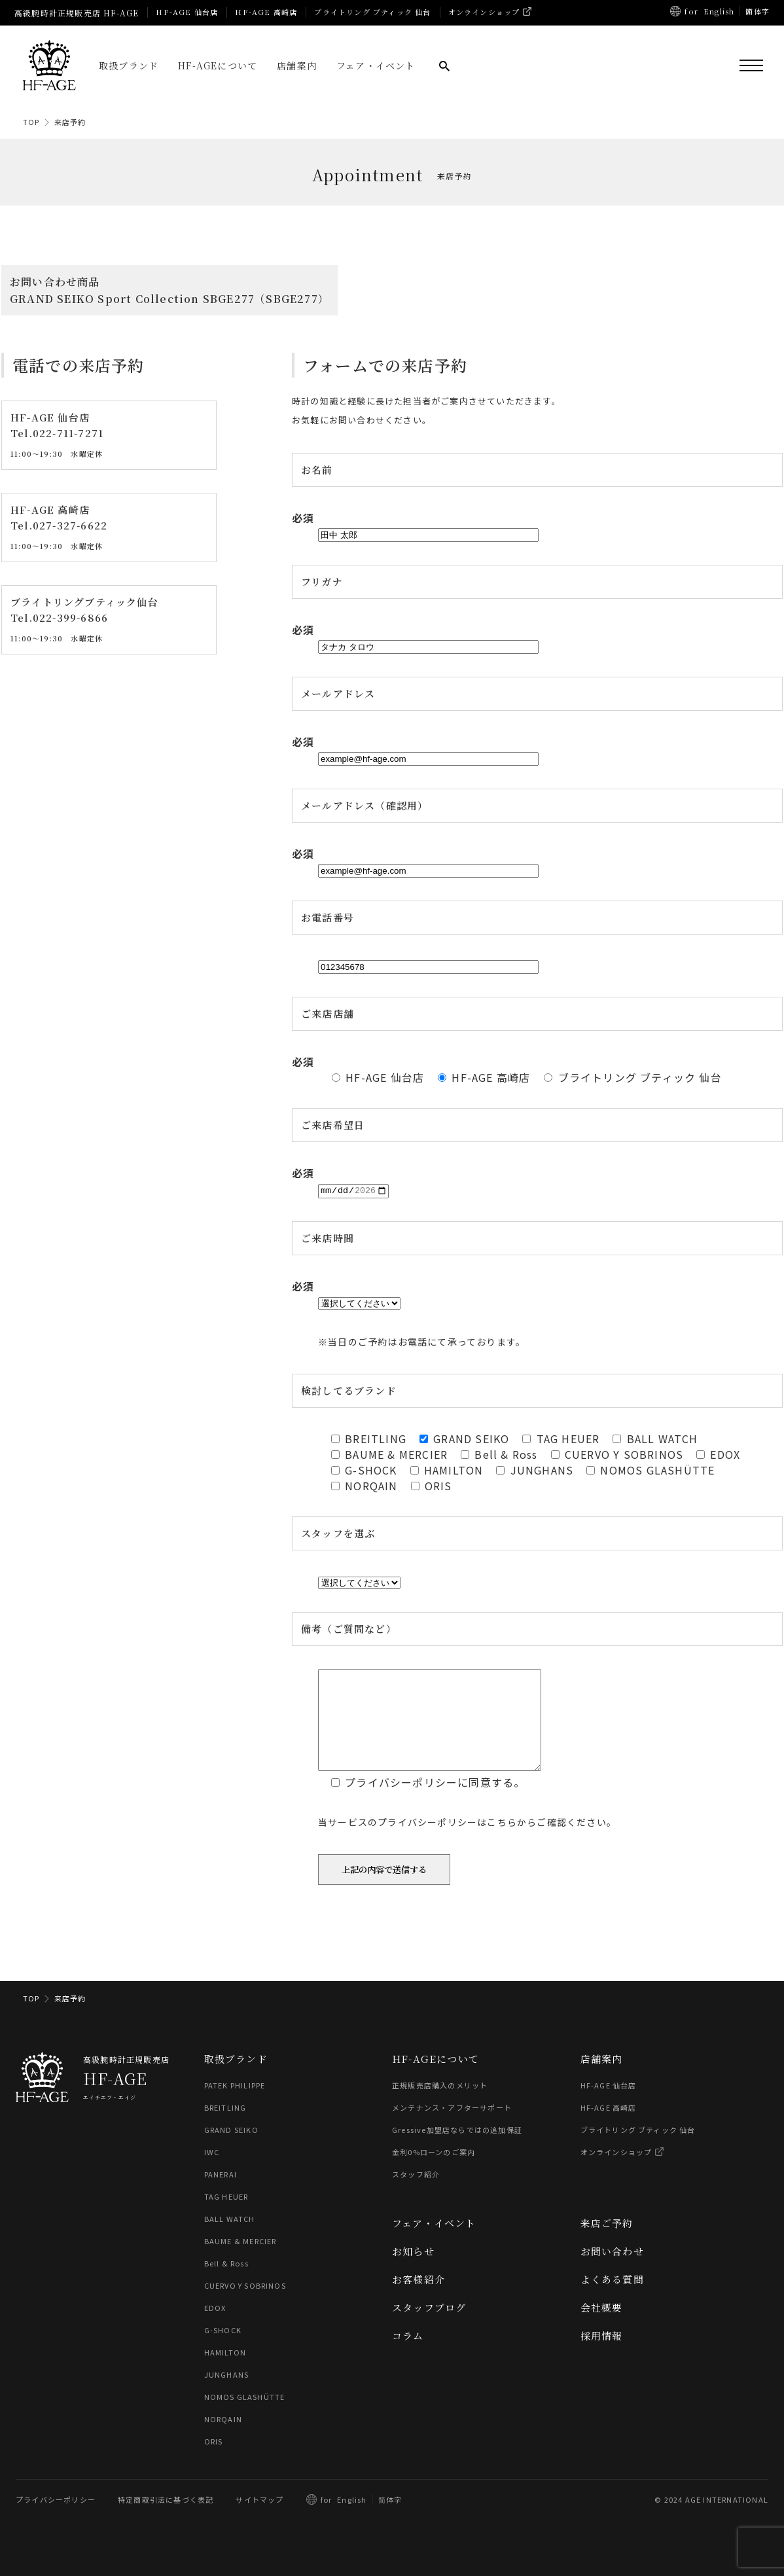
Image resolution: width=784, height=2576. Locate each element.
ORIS (213, 2461)
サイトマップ (259, 2519)
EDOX (215, 2327)
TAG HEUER (226, 2216)
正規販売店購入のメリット (440, 2105)
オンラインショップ (484, 12)
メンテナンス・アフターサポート (452, 2127)
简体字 (390, 2519)
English (719, 11)
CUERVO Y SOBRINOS (245, 2305)
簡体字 (757, 11)
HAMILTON (225, 2372)
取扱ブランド (128, 65)
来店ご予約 (606, 2242)
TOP (31, 121)
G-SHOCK (222, 2349)
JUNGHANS (226, 2394)
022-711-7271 (68, 433)
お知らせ (413, 2271)
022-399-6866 (70, 618)
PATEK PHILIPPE (235, 2105)
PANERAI (220, 2194)
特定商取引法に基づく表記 (165, 2519)
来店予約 (70, 121)
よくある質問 (612, 2299)
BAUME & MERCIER (240, 2260)
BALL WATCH (229, 2238)
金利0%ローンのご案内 (433, 2171)
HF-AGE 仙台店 (187, 12)
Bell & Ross (226, 2283)
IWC (212, 2171)
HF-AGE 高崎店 (266, 12)
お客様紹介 (418, 2299)
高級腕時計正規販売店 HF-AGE (76, 12)
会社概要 (601, 2327)
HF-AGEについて (217, 65)
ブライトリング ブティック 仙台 (372, 12)
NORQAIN (223, 2438)
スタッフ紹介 (416, 2194)
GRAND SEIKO (231, 2149)
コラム (408, 2355)
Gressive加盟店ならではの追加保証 (457, 2149)
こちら (502, 1841)
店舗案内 (297, 65)
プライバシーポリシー (56, 2519)
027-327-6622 (70, 526)
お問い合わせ (612, 2271)
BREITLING (225, 2127)
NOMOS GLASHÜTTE (244, 2416)
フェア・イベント (376, 65)
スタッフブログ (429, 2327)
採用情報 (601, 2355)
